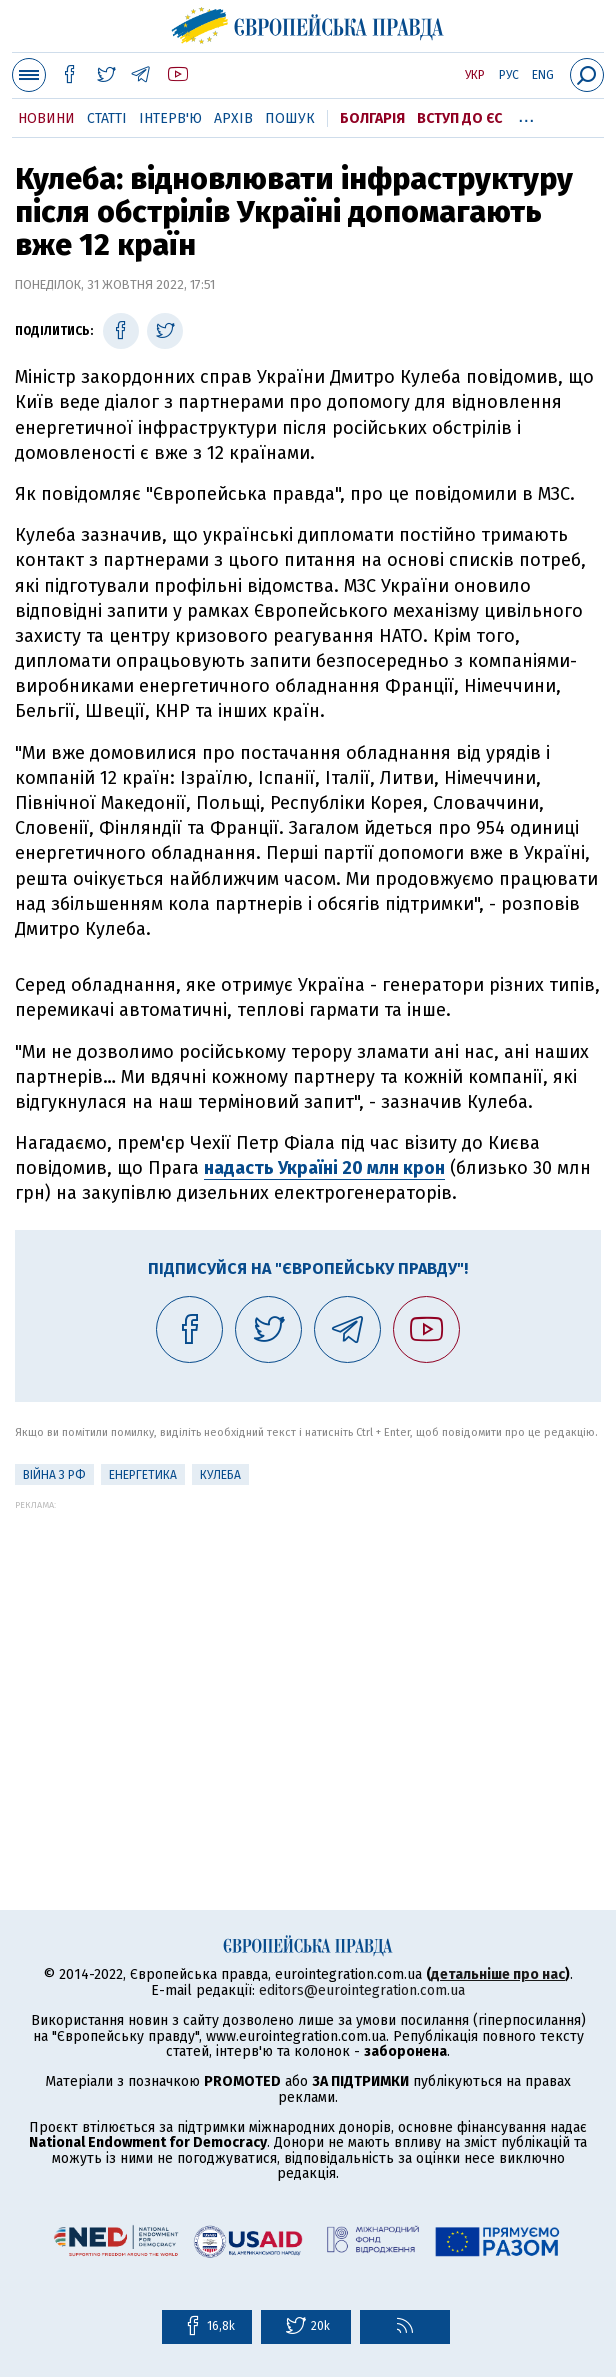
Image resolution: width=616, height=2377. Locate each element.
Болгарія (372, 118)
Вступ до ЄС (459, 118)
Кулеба (220, 1475)
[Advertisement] (308, 1650)
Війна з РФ (54, 1475)
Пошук (290, 118)
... (526, 115)
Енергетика (143, 1475)
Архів (233, 118)
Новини (46, 118)
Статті (107, 118)
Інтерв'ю (170, 118)
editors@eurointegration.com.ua (362, 1990)
